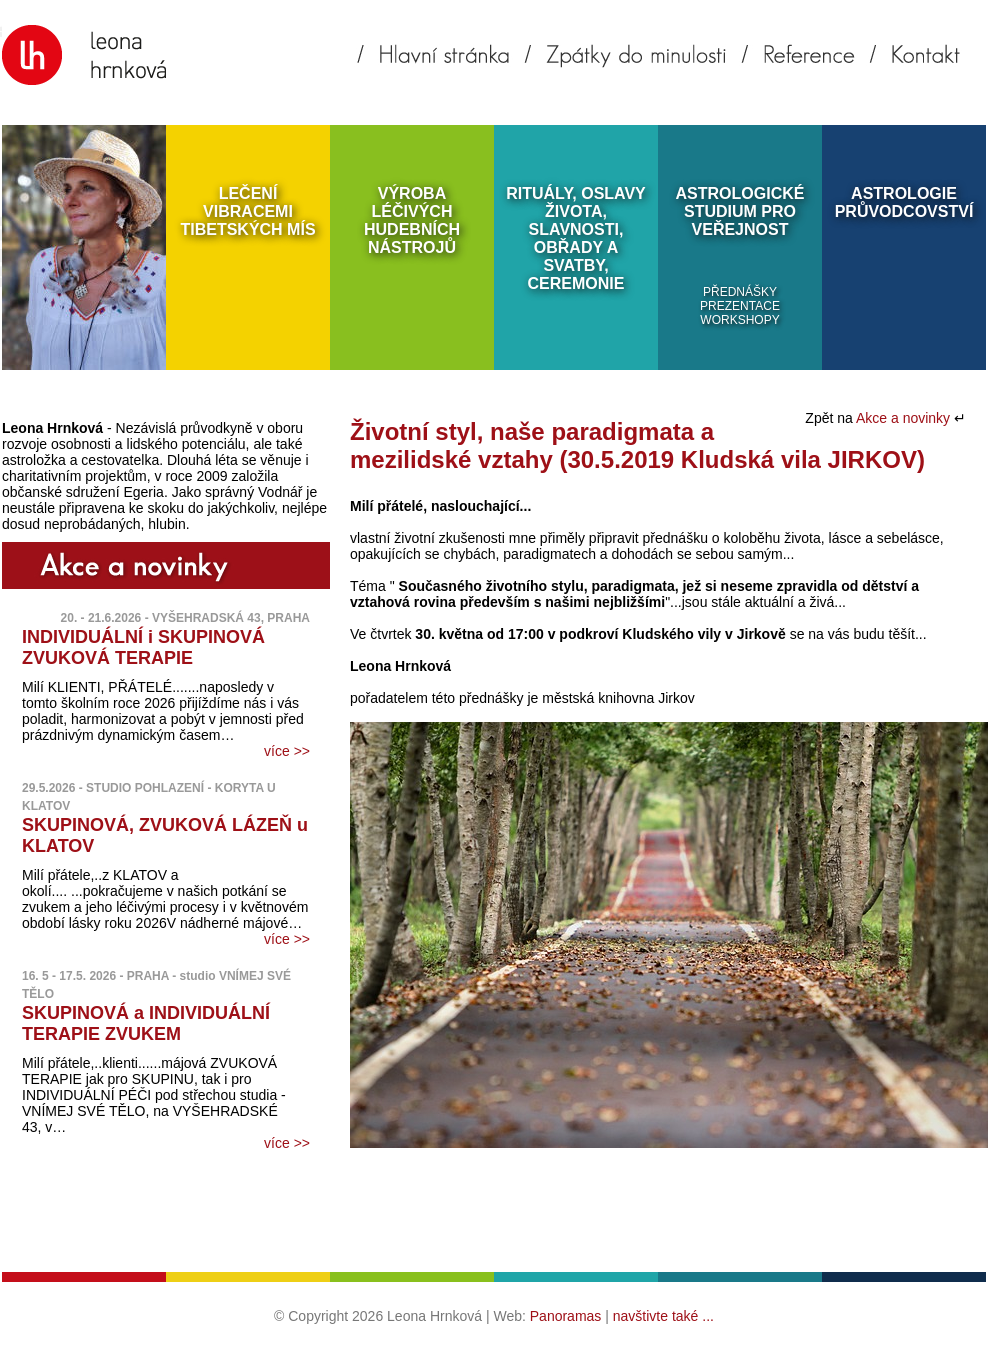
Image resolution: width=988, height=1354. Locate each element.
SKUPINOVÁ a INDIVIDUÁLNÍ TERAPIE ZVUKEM (146, 1023)
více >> (287, 751)
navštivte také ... (663, 1316)
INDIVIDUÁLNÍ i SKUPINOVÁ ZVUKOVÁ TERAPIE (143, 647)
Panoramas (566, 1316)
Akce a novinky (905, 418)
